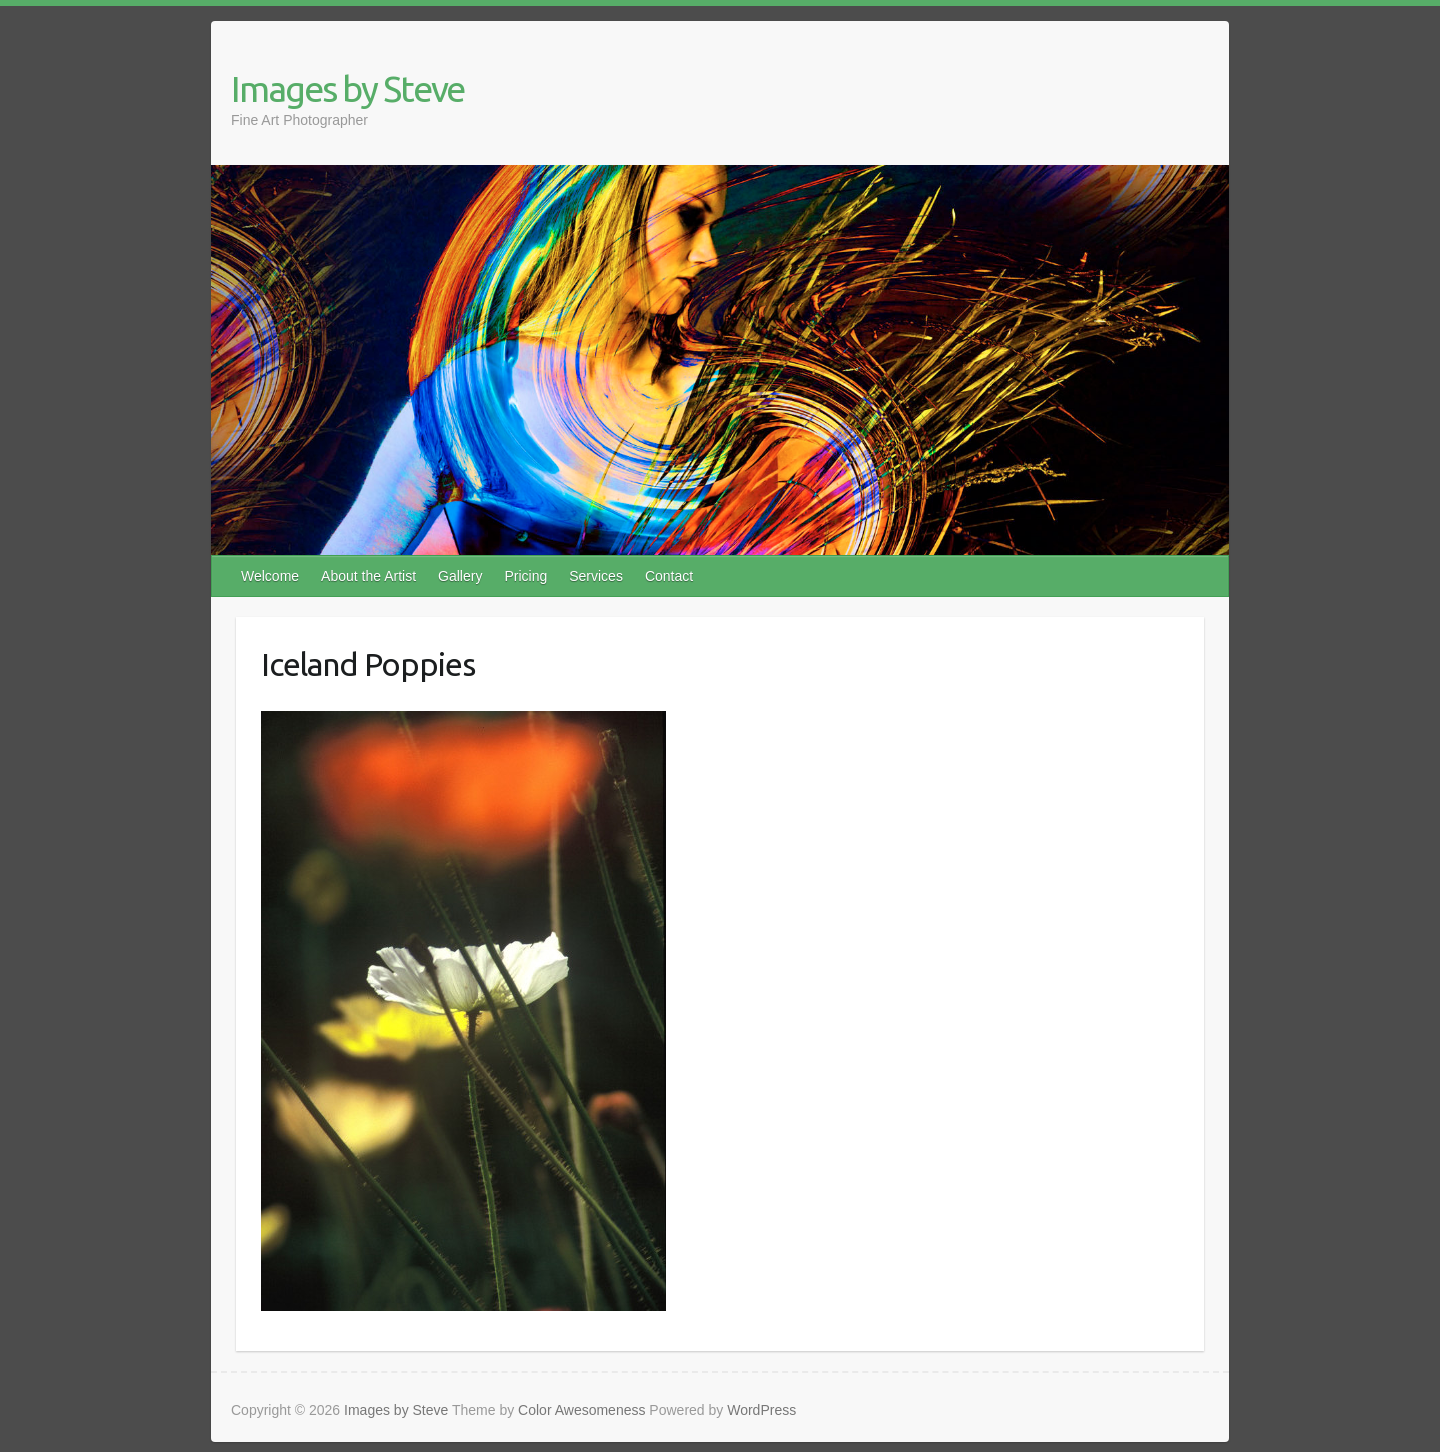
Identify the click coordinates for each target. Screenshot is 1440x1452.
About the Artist (368, 576)
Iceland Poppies (368, 664)
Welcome (270, 576)
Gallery (460, 576)
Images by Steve (347, 88)
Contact (669, 576)
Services (596, 576)
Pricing (525, 576)
